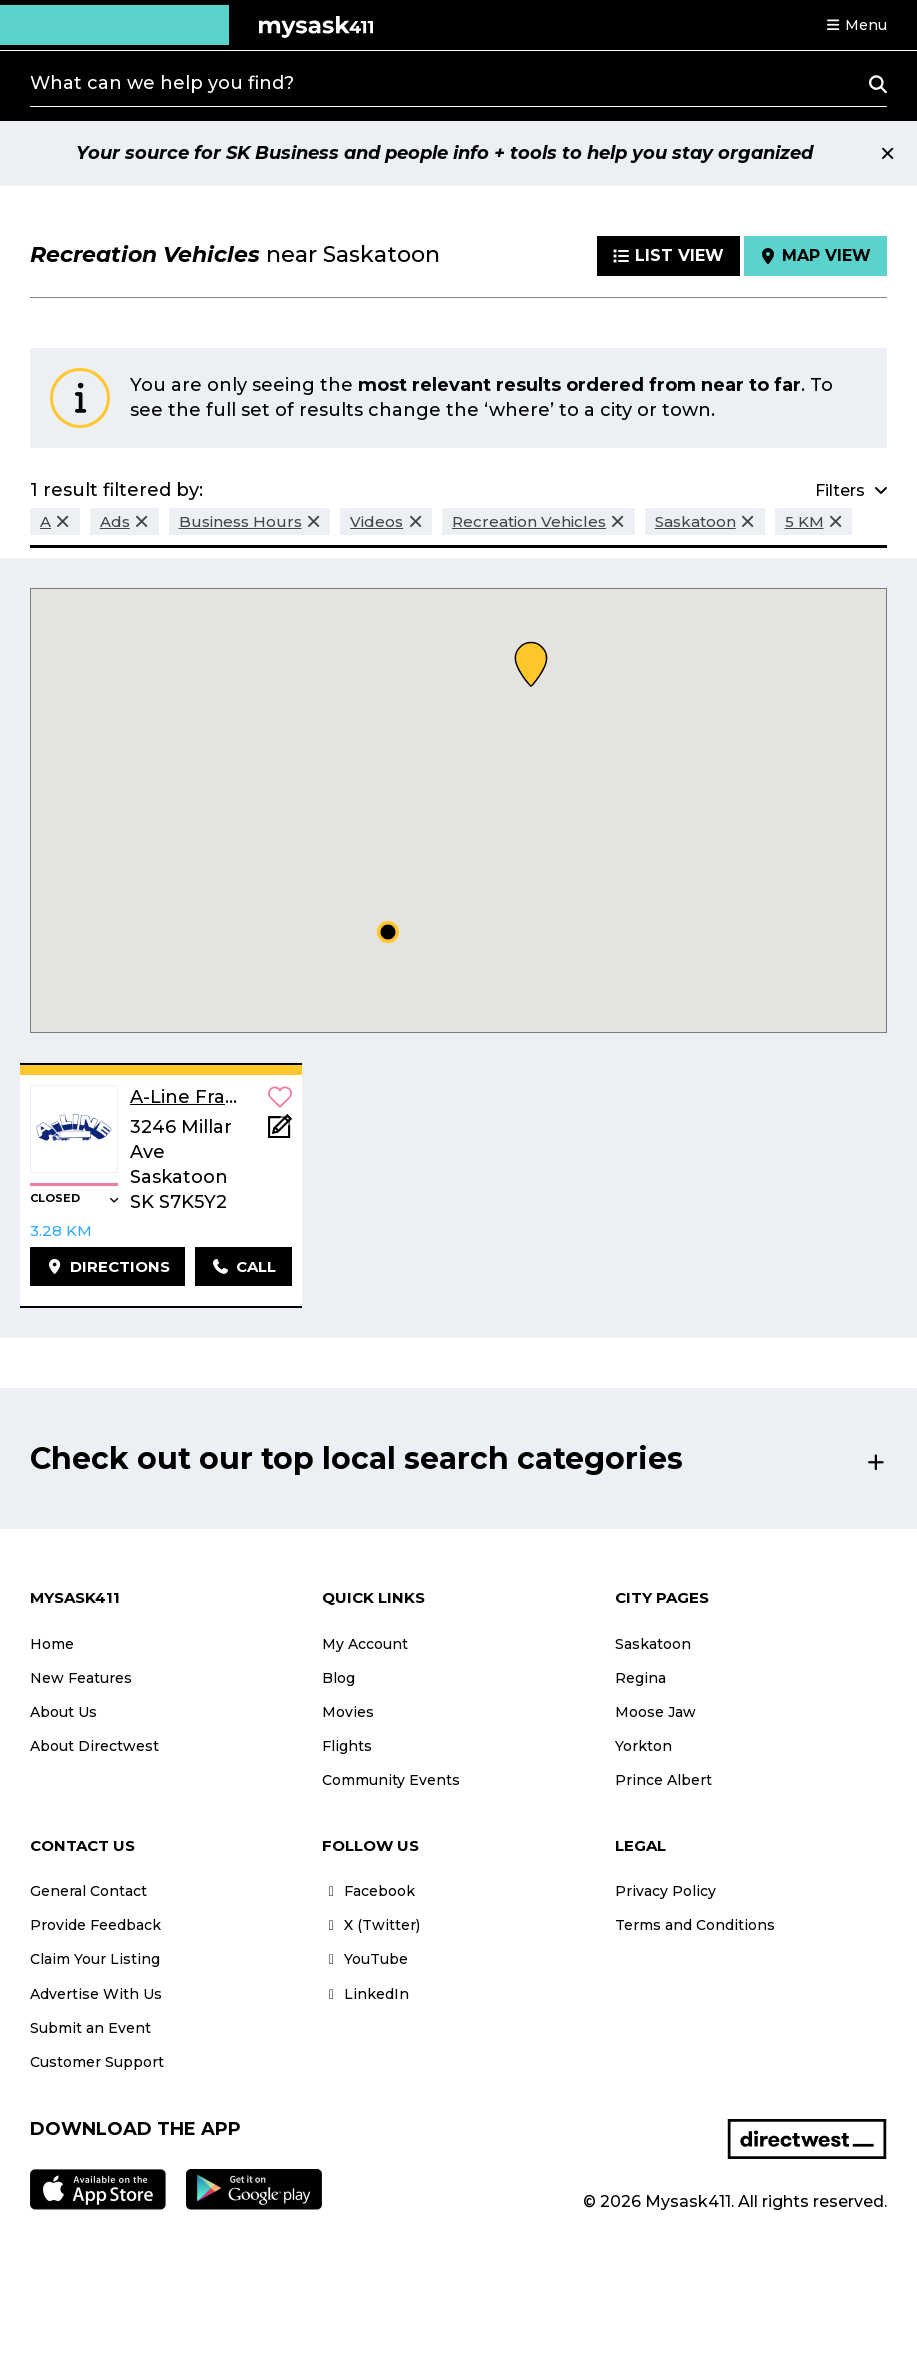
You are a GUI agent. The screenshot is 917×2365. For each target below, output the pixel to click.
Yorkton (643, 1746)
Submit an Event (90, 2028)
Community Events (391, 1780)
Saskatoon (653, 1644)
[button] (856, 25)
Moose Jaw (655, 1712)
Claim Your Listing (95, 1959)
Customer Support (97, 2062)
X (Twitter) (371, 1925)
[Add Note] (280, 1132)
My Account (365, 1644)
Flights (347, 1746)
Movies (348, 1712)
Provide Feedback (95, 1925)
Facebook (368, 1891)
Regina (640, 1678)
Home (52, 1644)
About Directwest (94, 1746)
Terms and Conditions (695, 1925)
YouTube (365, 1959)
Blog (338, 1678)
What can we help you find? (162, 83)
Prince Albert (663, 1780)
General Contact (88, 1891)
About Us (63, 1712)
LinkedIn (365, 1994)
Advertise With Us (96, 1994)
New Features (81, 1678)
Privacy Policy (665, 1891)
